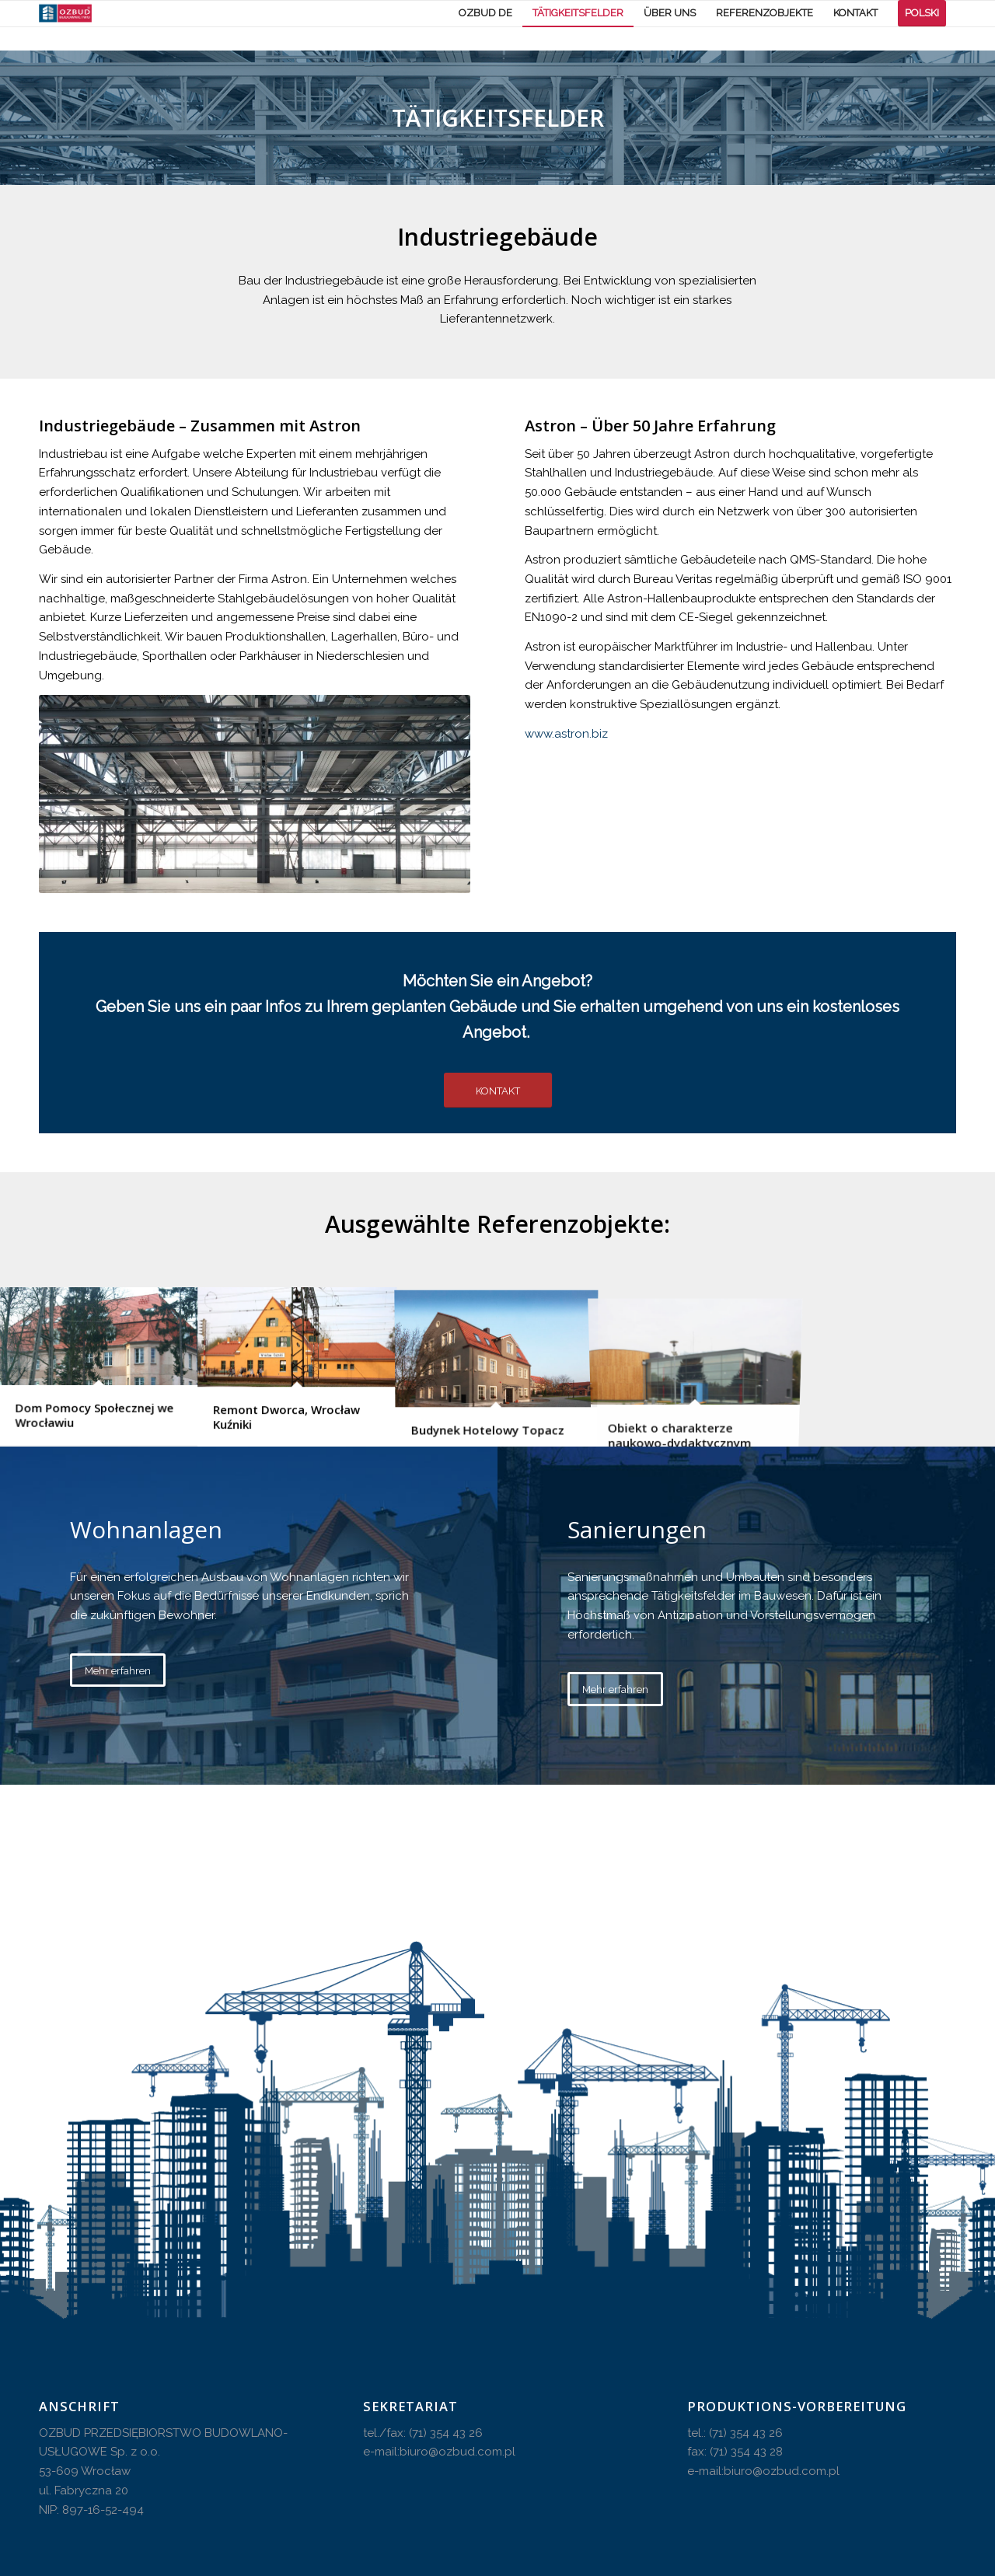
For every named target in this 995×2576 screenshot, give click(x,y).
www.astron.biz (566, 734)
